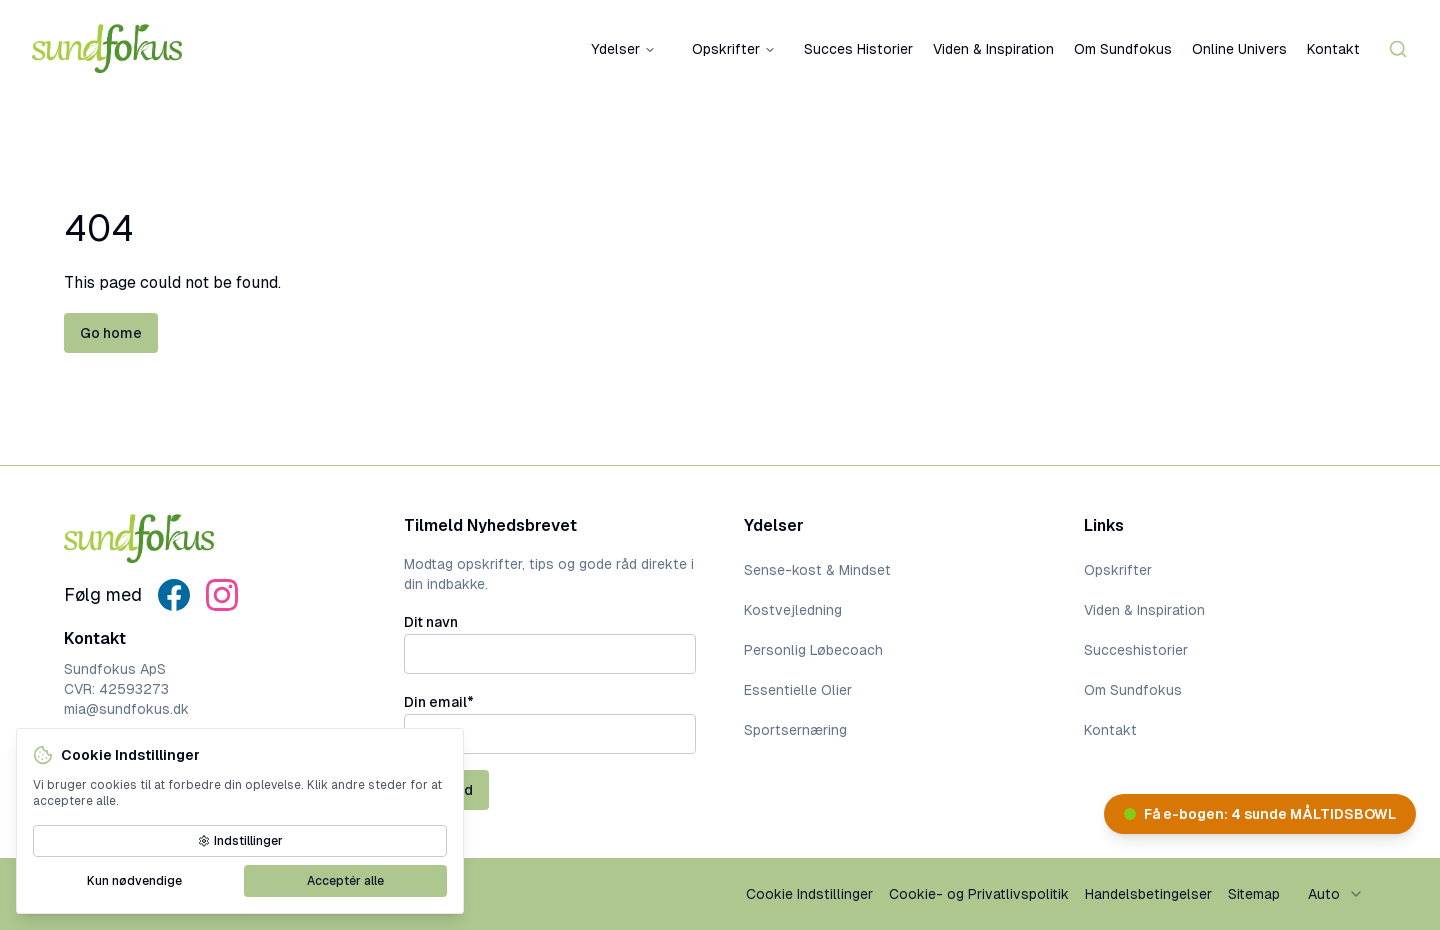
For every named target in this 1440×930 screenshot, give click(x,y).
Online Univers (1239, 49)
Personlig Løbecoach (813, 650)
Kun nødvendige (134, 881)
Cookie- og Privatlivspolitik (979, 894)
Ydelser (623, 49)
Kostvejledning (793, 610)
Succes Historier (858, 49)
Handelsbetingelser (1148, 894)
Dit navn (431, 622)
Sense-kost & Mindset (817, 570)
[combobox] (1336, 894)
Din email (439, 702)
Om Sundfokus (1123, 49)
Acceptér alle (345, 881)
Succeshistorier (1136, 650)
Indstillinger (240, 841)
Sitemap (1254, 894)
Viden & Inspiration (993, 49)
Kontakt (1333, 49)
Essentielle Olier (798, 690)
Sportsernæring (795, 730)
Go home (111, 333)
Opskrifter (734, 49)
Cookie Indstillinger (809, 894)
